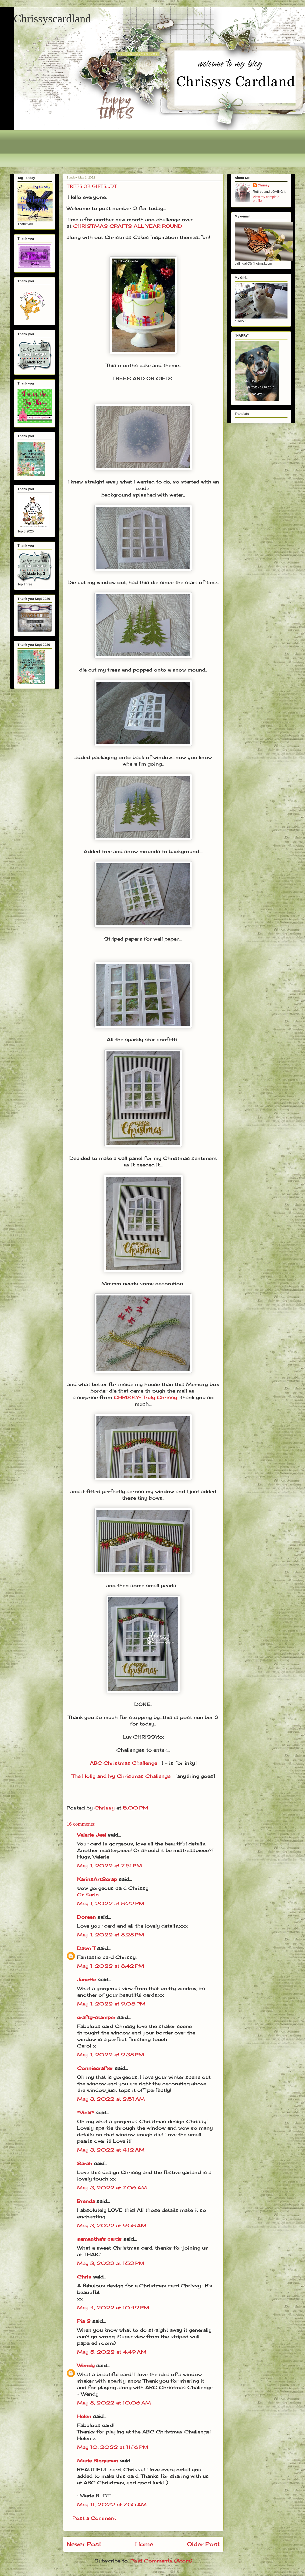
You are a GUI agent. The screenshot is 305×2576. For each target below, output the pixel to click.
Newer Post (84, 2544)
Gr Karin (88, 1894)
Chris (84, 2277)
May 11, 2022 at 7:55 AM (112, 2504)
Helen (84, 2416)
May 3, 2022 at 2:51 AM (111, 2099)
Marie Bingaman (97, 2461)
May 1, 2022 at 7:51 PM (109, 1866)
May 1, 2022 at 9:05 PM (111, 2004)
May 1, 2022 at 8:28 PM (110, 1935)
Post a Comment (94, 2518)
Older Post (203, 2544)
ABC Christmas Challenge (123, 1763)
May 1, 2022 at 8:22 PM (110, 1903)
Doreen (86, 1917)
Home (144, 2544)
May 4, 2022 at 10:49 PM (113, 2307)
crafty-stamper (96, 2017)
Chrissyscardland (52, 18)
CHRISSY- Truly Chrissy (145, 1397)
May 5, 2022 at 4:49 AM (111, 2352)
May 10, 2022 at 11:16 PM (112, 2447)
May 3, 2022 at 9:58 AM (111, 2225)
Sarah (84, 2163)
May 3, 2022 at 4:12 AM (111, 2150)
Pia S (84, 2321)
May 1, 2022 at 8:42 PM (110, 1966)
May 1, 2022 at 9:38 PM (110, 2055)
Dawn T (86, 1948)
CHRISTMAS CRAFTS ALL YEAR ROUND (127, 226)
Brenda (86, 2201)
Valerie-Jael (91, 1835)
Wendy (86, 2365)
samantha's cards (99, 2239)
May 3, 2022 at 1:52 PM (110, 2263)
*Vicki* (85, 2112)
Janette (86, 1979)
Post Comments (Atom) (161, 2561)
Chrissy (264, 185)
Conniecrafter (95, 2068)
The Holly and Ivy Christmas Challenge (121, 1776)
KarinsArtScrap (97, 1879)
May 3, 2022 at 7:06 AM (112, 2188)
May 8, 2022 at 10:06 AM (114, 2403)
